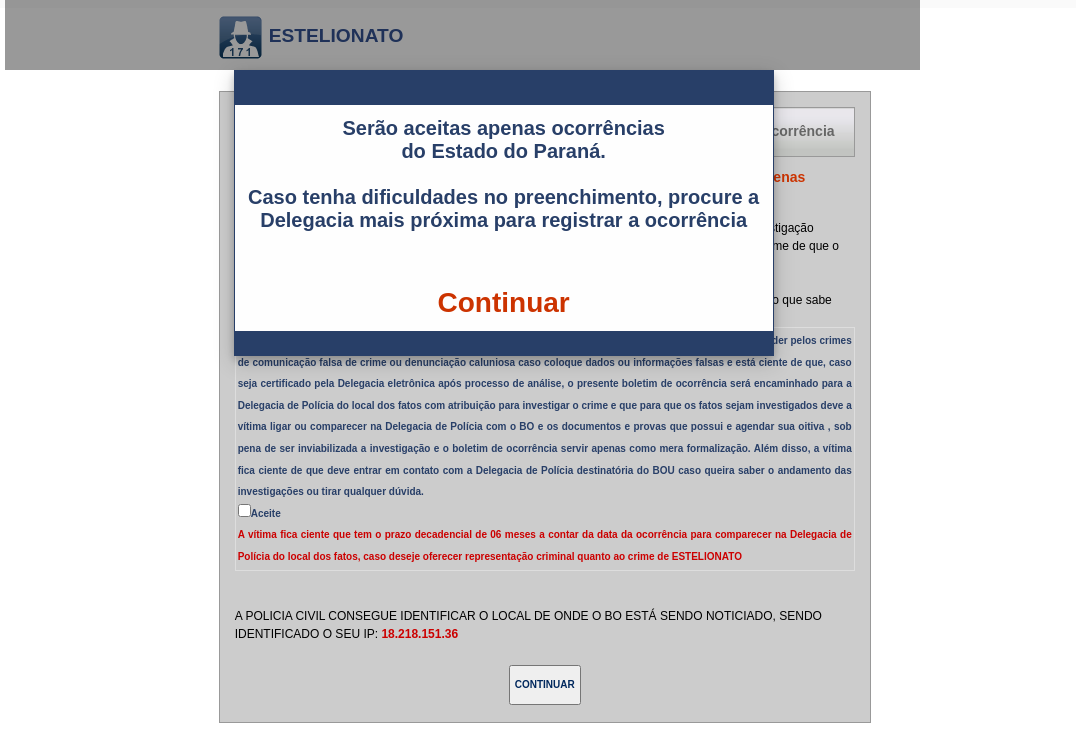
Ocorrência (798, 131)
